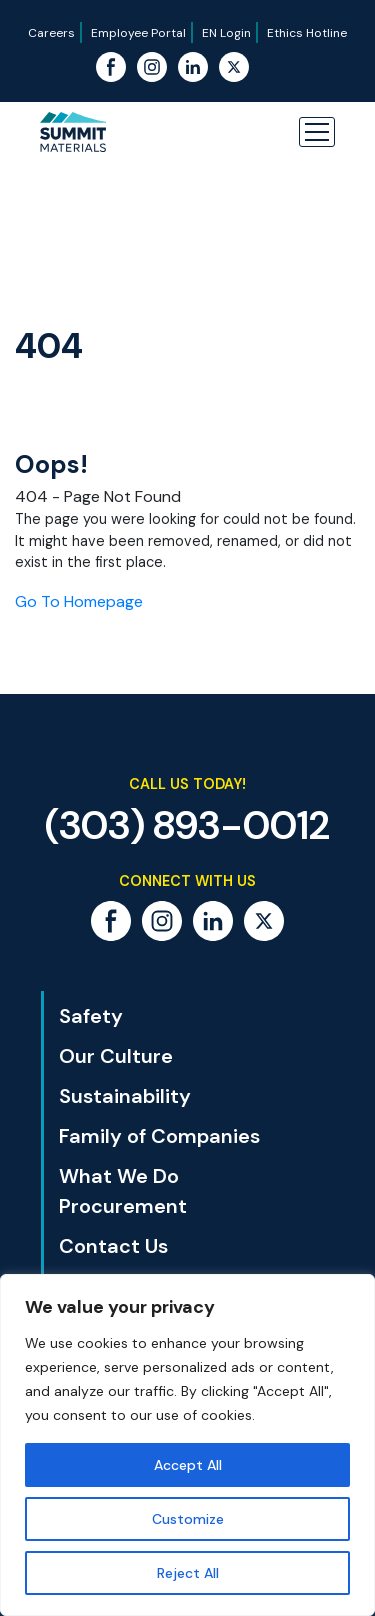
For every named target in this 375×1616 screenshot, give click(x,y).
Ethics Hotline (307, 33)
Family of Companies (159, 1136)
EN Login (226, 33)
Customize (188, 1519)
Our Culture (116, 1056)
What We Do (119, 1176)
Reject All (188, 1573)
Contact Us (113, 1246)
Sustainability (125, 1096)
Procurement (123, 1206)
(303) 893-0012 (187, 825)
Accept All (188, 1465)
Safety (91, 1016)
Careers (51, 33)
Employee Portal (138, 33)
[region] (187, 1445)
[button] (317, 132)
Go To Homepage (79, 601)
